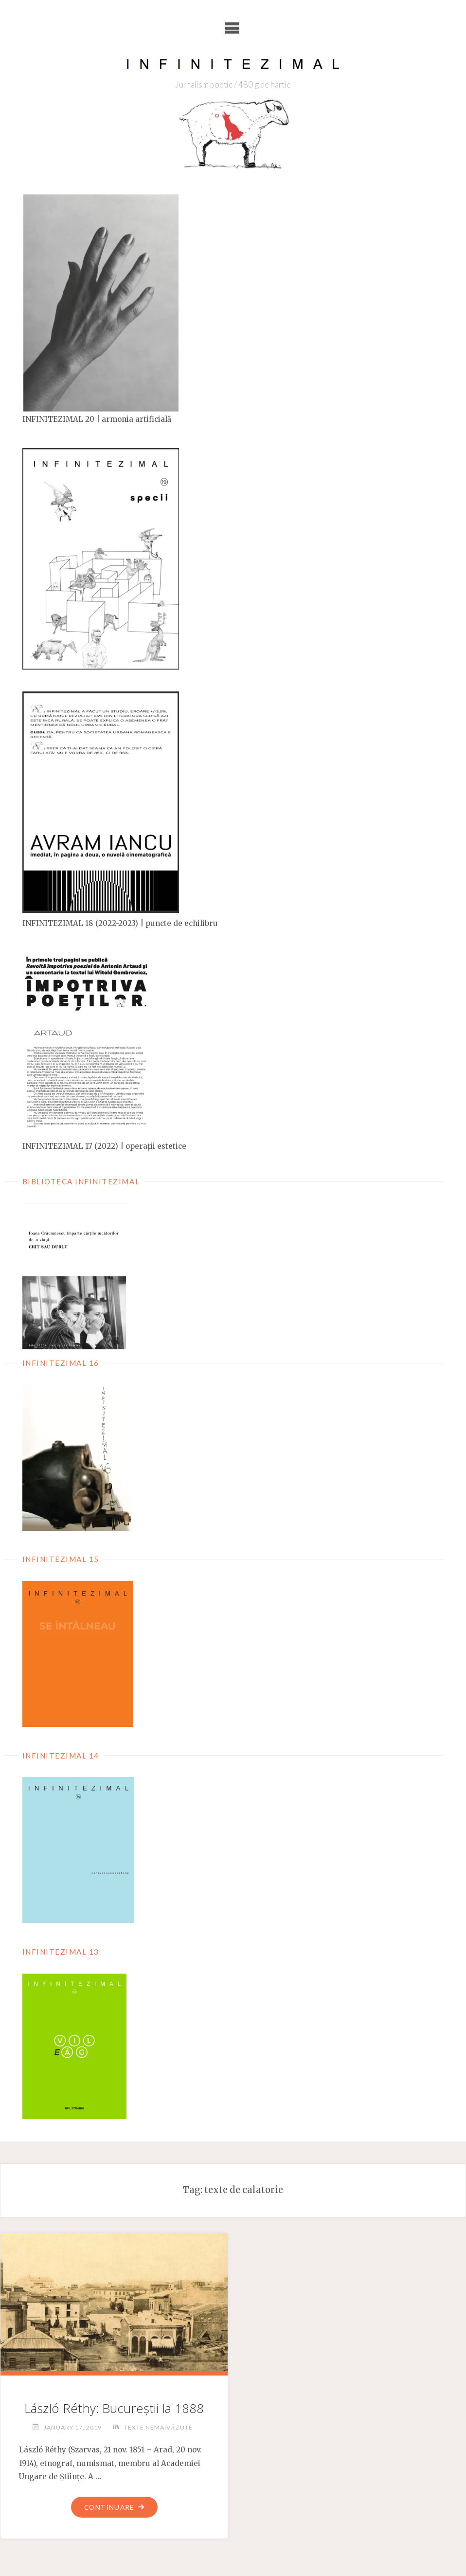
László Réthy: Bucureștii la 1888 (114, 2408)
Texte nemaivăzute (158, 2427)
